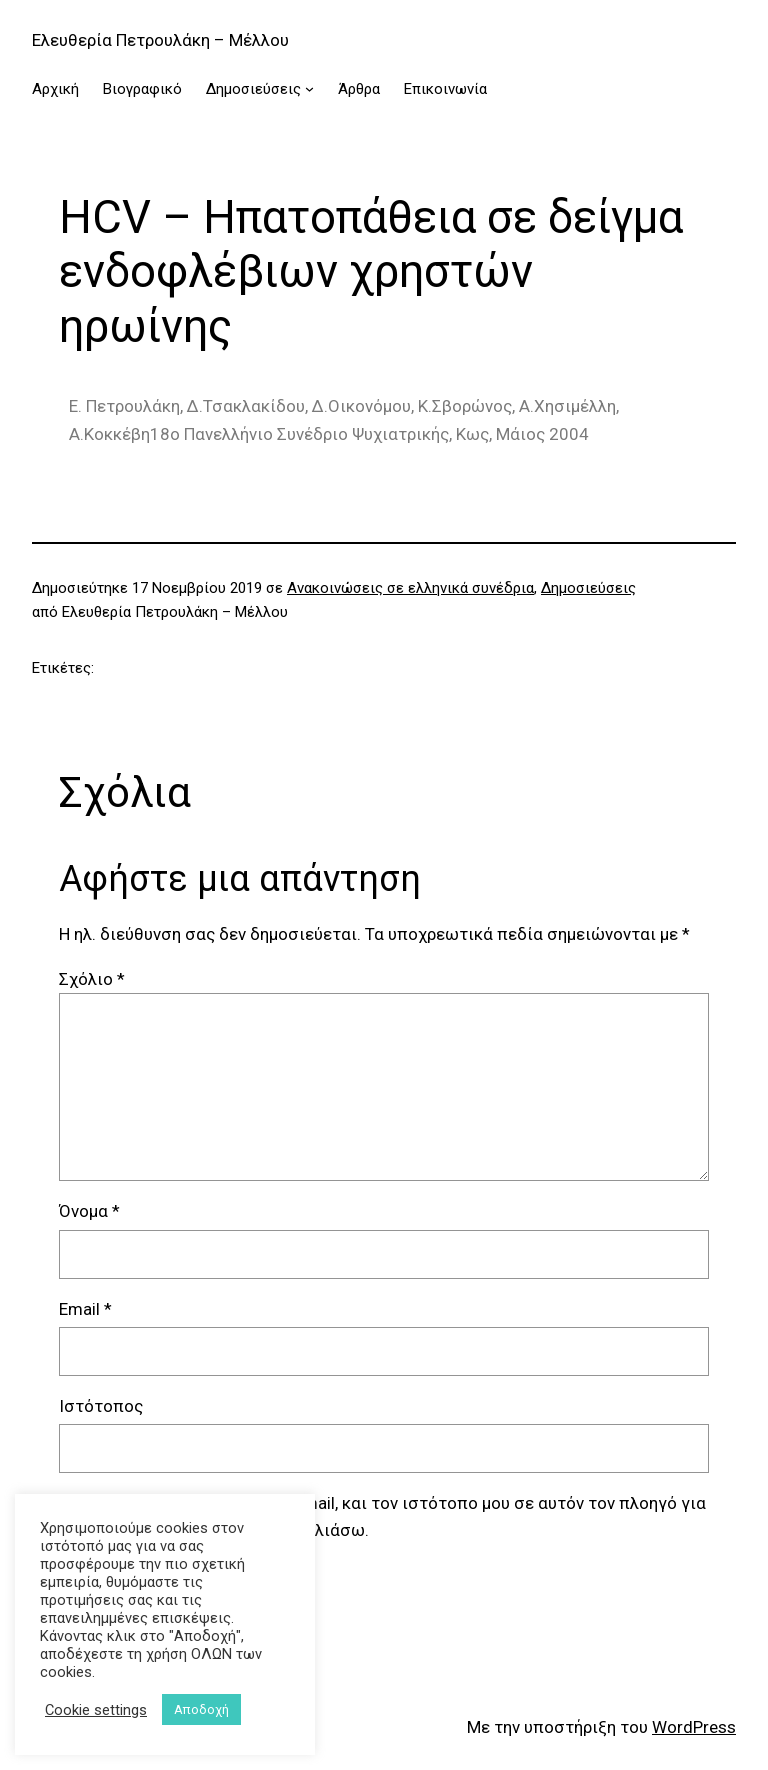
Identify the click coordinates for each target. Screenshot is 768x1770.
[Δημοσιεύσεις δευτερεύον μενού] (309, 88)
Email (85, 1309)
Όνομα (89, 1211)
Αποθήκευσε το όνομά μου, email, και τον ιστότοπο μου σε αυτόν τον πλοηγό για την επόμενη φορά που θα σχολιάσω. (394, 1516)
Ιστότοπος (101, 1406)
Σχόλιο (92, 979)
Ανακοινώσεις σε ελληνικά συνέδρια (410, 588)
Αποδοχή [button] (201, 1709)
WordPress (694, 1727)
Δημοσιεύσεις (588, 588)
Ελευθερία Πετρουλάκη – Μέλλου (160, 40)
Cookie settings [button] (96, 1710)
